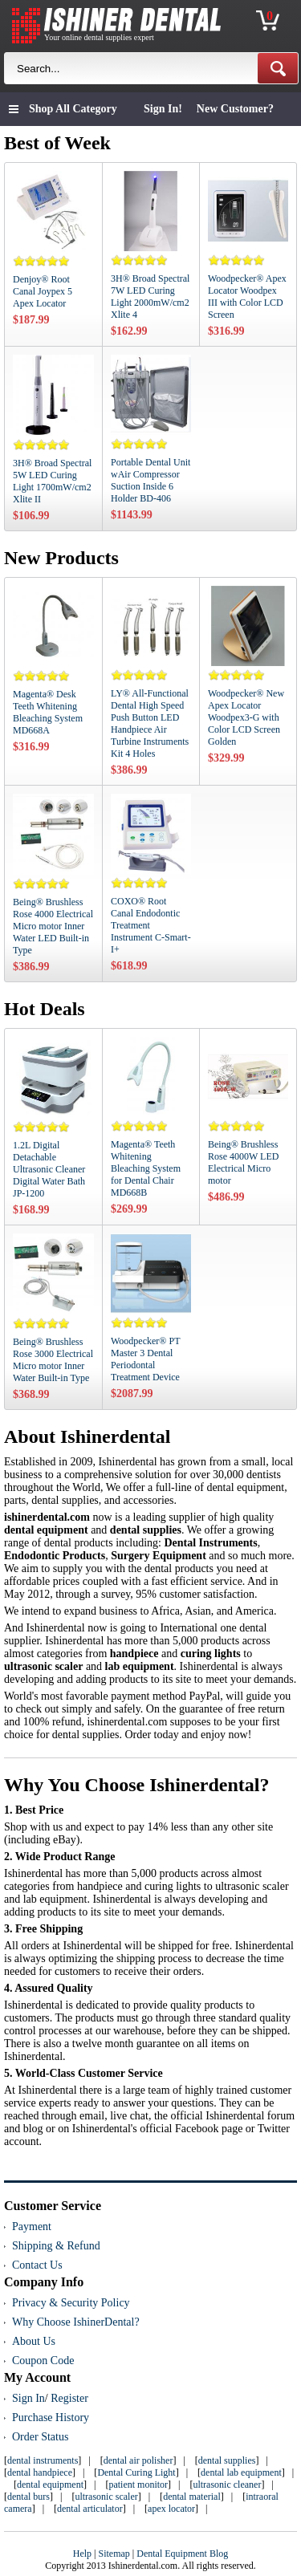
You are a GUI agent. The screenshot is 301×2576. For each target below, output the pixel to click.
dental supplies (227, 2460)
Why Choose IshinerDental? (76, 2322)
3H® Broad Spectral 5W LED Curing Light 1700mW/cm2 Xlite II (52, 481)
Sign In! (163, 109)
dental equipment (50, 2484)
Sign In (28, 2398)
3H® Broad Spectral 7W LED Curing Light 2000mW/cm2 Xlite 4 (150, 296)
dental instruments (42, 2460)
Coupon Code (43, 2361)
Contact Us (37, 2265)
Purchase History (50, 2417)
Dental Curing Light (136, 2472)
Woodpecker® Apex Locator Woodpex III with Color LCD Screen (247, 296)
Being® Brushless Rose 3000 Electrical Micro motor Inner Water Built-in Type (53, 1359)
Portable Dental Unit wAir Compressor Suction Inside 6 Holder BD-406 (150, 480)
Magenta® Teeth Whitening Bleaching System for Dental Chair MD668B (146, 1168)
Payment (31, 2226)
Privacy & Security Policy (71, 2303)
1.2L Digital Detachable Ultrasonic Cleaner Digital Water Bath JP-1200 (49, 1169)
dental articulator (90, 2508)
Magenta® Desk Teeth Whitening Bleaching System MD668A (48, 712)
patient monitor (138, 2484)
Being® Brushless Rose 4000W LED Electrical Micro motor (243, 1162)
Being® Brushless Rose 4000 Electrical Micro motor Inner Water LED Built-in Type (53, 926)
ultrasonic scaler (106, 2496)
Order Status (40, 2437)
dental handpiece (39, 2472)
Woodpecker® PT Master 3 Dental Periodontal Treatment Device (145, 1359)
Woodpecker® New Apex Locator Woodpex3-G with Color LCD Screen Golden (246, 717)
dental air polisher (138, 2460)
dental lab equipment (241, 2472)
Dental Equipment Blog (182, 2553)
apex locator (171, 2508)
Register (69, 2398)
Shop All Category (73, 109)
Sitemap (114, 2553)
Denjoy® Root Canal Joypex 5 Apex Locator (42, 291)
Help (82, 2553)
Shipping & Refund (56, 2246)
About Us (33, 2341)
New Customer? (235, 109)
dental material (192, 2496)
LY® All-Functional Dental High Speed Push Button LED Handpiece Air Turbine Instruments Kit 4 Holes (150, 723)
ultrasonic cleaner (227, 2484)
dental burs (28, 2496)
